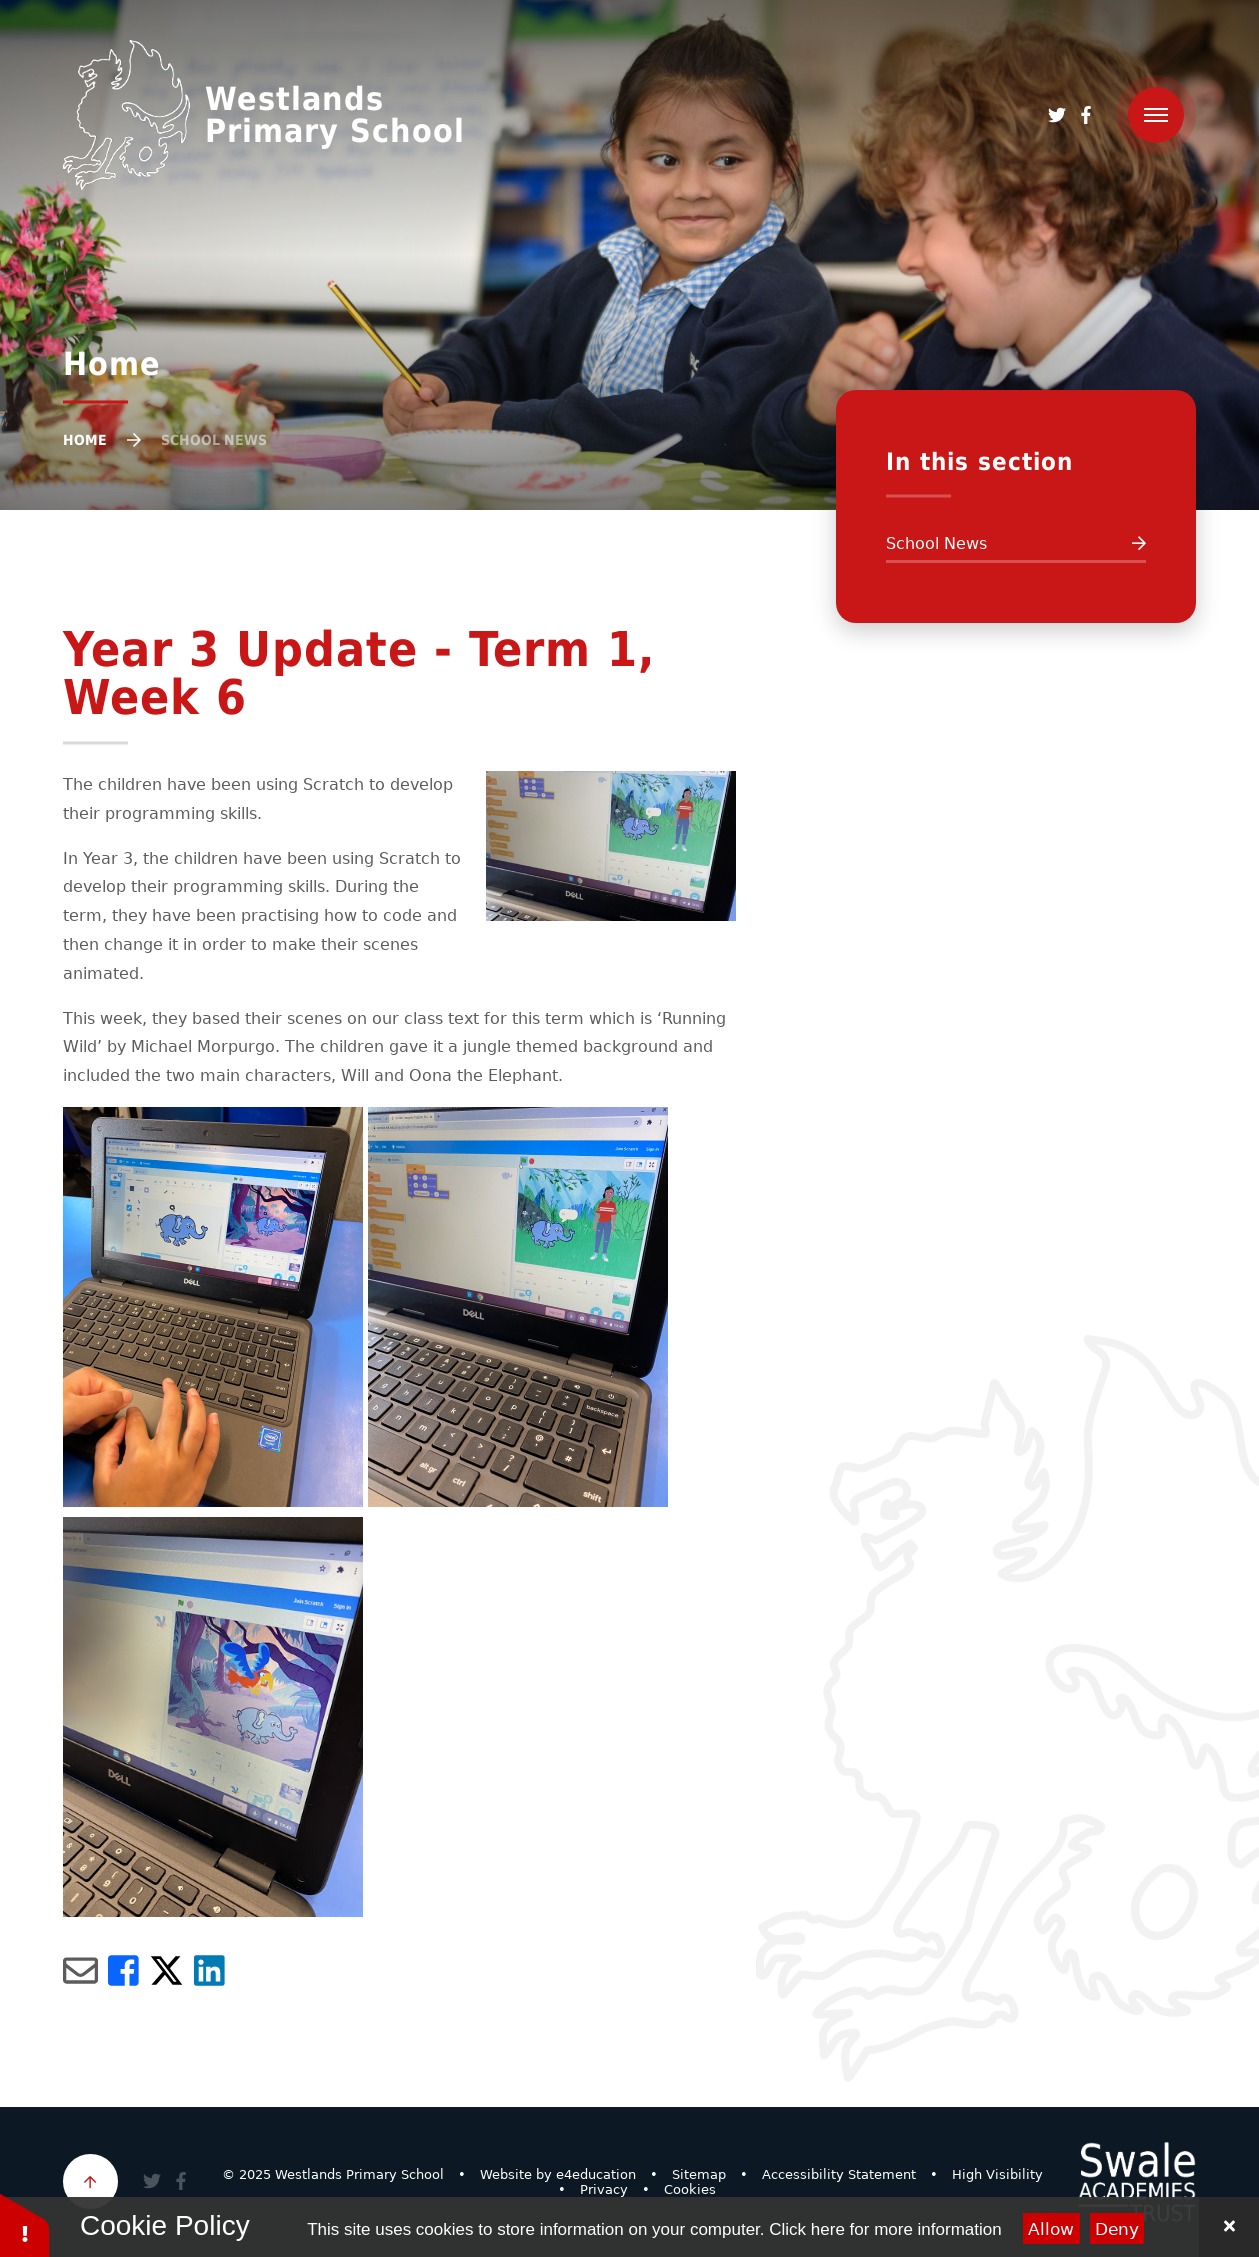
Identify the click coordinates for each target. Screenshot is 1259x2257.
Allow (1051, 2229)
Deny (1117, 2229)
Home (85, 440)
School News (214, 440)
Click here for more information (885, 2229)
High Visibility (997, 2174)
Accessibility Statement (839, 2174)
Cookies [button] (690, 2189)
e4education (596, 2174)
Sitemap (699, 2174)
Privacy (604, 2189)
